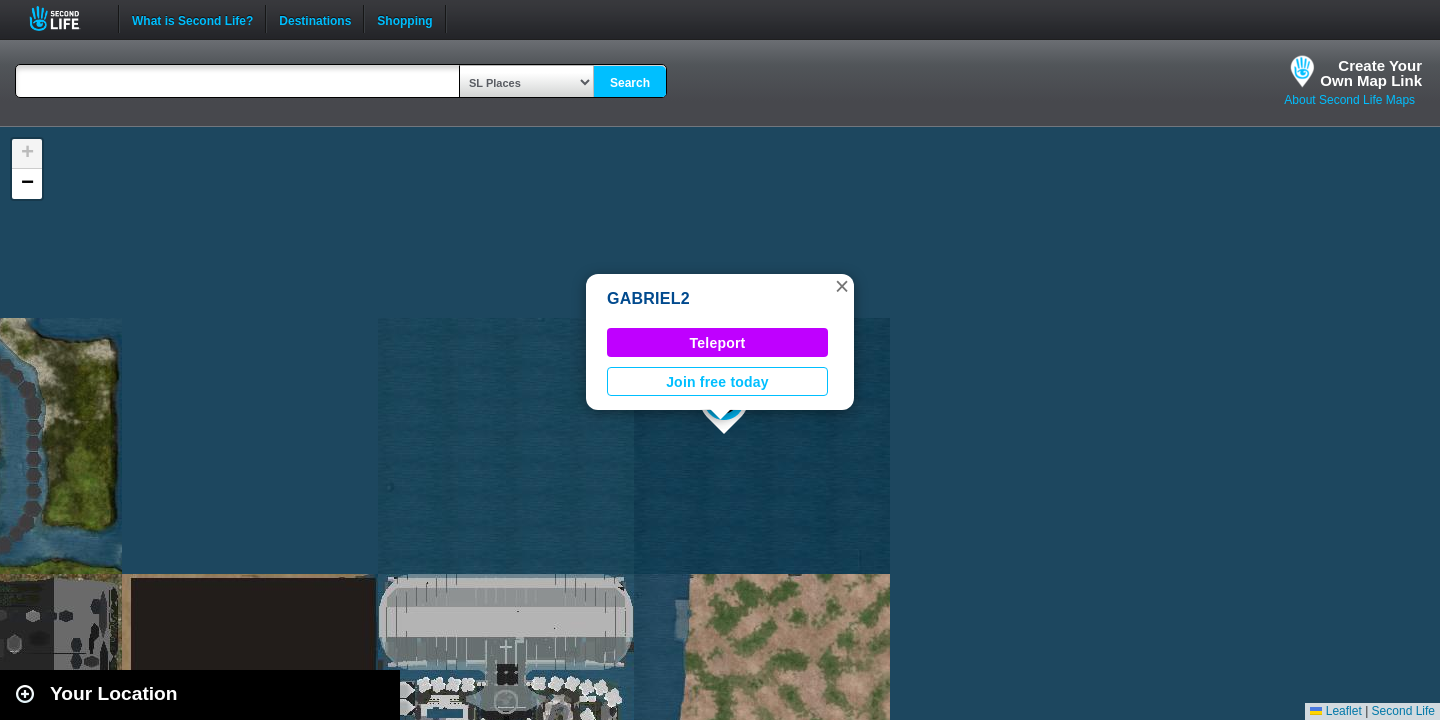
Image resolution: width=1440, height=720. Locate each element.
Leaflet (1335, 711)
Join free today (717, 382)
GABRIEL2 (648, 298)
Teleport (718, 343)
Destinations (315, 19)
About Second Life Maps (1349, 100)
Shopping (404, 19)
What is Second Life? (192, 19)
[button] (842, 286)
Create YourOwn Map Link (1371, 73)
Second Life (65, 18)
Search (630, 83)
